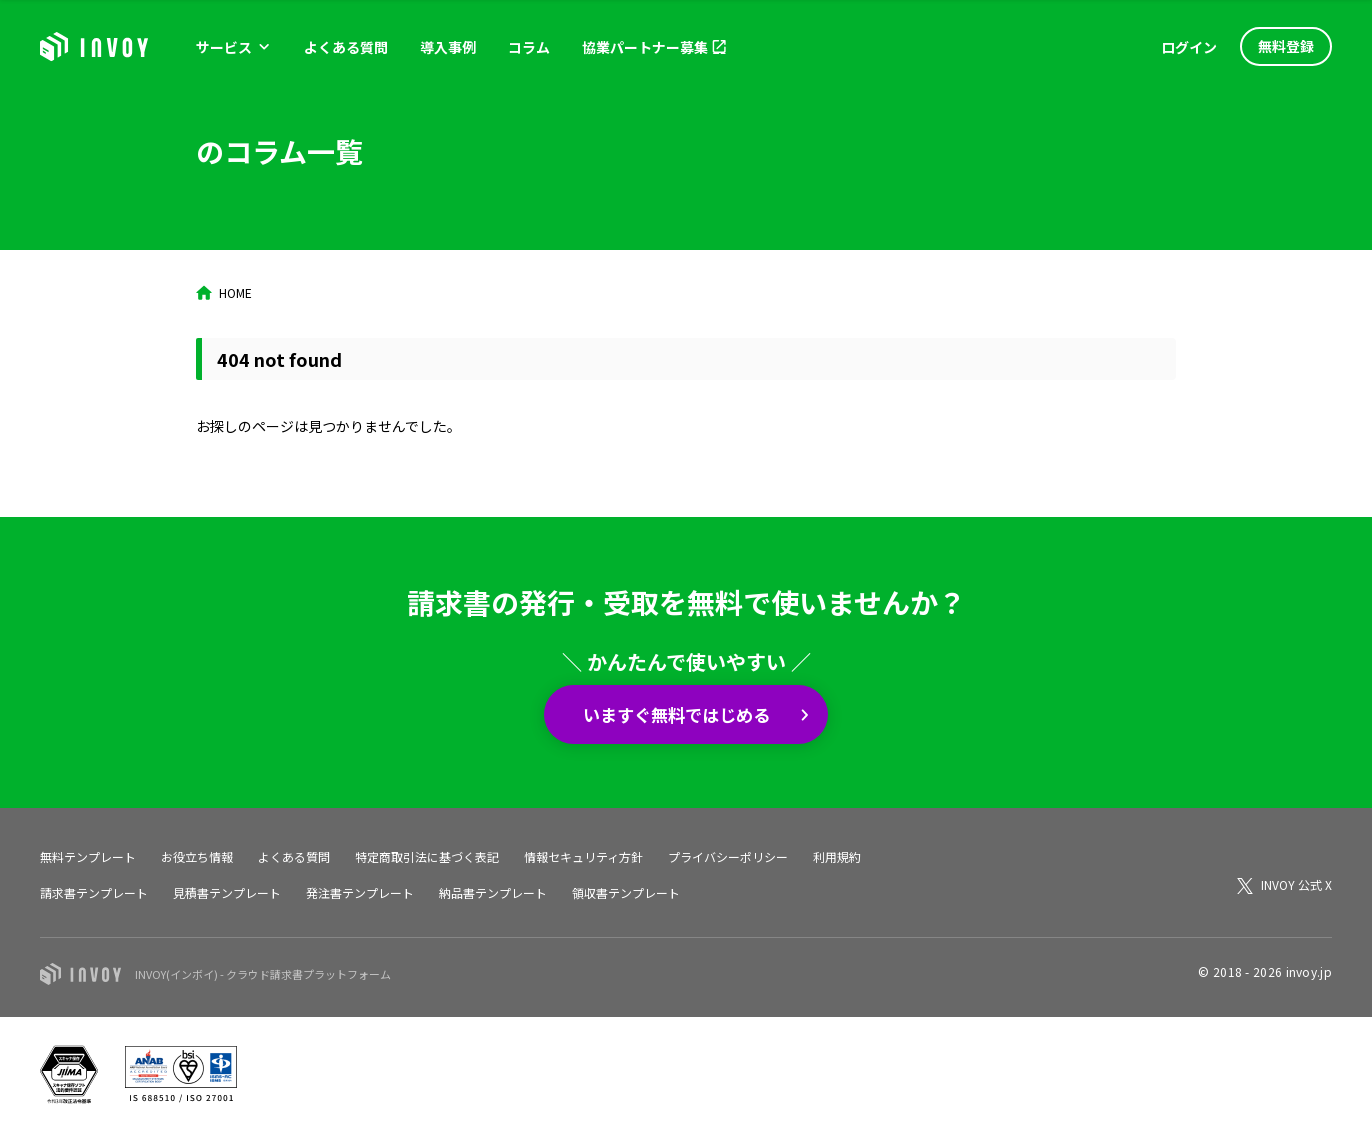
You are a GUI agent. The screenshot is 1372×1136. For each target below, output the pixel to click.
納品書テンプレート (493, 892)
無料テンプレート (88, 856)
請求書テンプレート (94, 892)
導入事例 (448, 47)
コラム (529, 47)
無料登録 (1286, 46)
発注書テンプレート (360, 892)
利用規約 (837, 856)
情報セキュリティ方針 (583, 856)
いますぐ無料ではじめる (678, 714)
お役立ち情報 (197, 856)
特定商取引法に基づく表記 (427, 856)
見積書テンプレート (227, 892)
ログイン (1189, 47)
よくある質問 (346, 47)
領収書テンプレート (626, 892)
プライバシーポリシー (728, 856)
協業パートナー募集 (645, 47)
